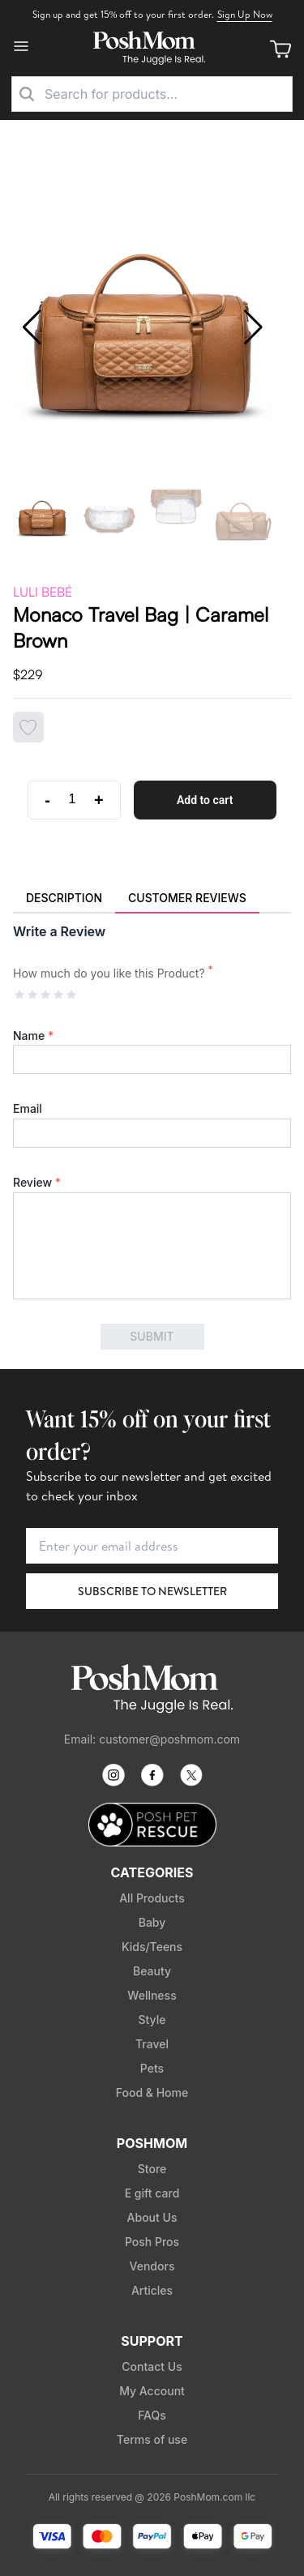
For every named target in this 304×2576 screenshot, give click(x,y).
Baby (152, 1922)
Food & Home (152, 2092)
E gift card (152, 2193)
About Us (152, 2217)
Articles (152, 2290)
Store (152, 2169)
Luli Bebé (42, 592)
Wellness (151, 1995)
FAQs (152, 2415)
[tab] (64, 899)
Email (27, 1108)
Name (33, 1035)
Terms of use (152, 2439)
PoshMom (152, 2143)
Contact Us (152, 2366)
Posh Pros (152, 2242)
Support (151, 2341)
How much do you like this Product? (113, 972)
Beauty (152, 1971)
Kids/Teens (152, 1946)
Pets (152, 2068)
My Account (152, 2391)
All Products (152, 1898)
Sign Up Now (244, 14)
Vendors (152, 2266)
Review (37, 1182)
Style (152, 2019)
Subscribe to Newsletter (152, 1591)
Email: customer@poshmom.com (152, 1739)
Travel (152, 2044)
